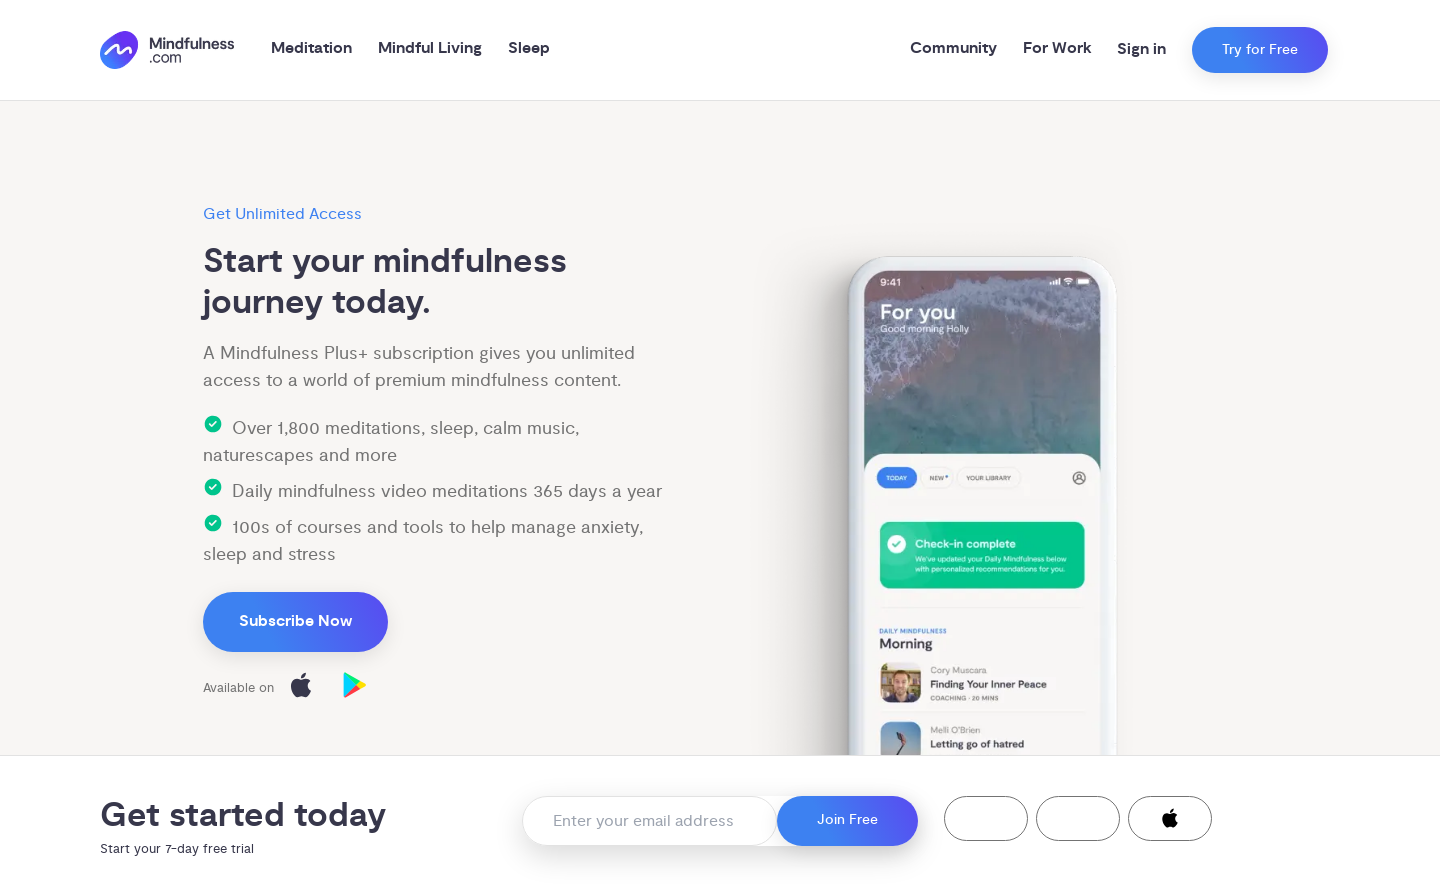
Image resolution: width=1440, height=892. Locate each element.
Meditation (311, 48)
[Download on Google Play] (355, 688)
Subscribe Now (295, 621)
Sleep (529, 48)
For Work (1057, 48)
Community (953, 48)
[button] (986, 818)
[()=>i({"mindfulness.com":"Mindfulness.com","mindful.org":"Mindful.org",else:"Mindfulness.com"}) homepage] (167, 50)
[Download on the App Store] (301, 688)
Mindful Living (430, 48)
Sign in (1141, 49)
